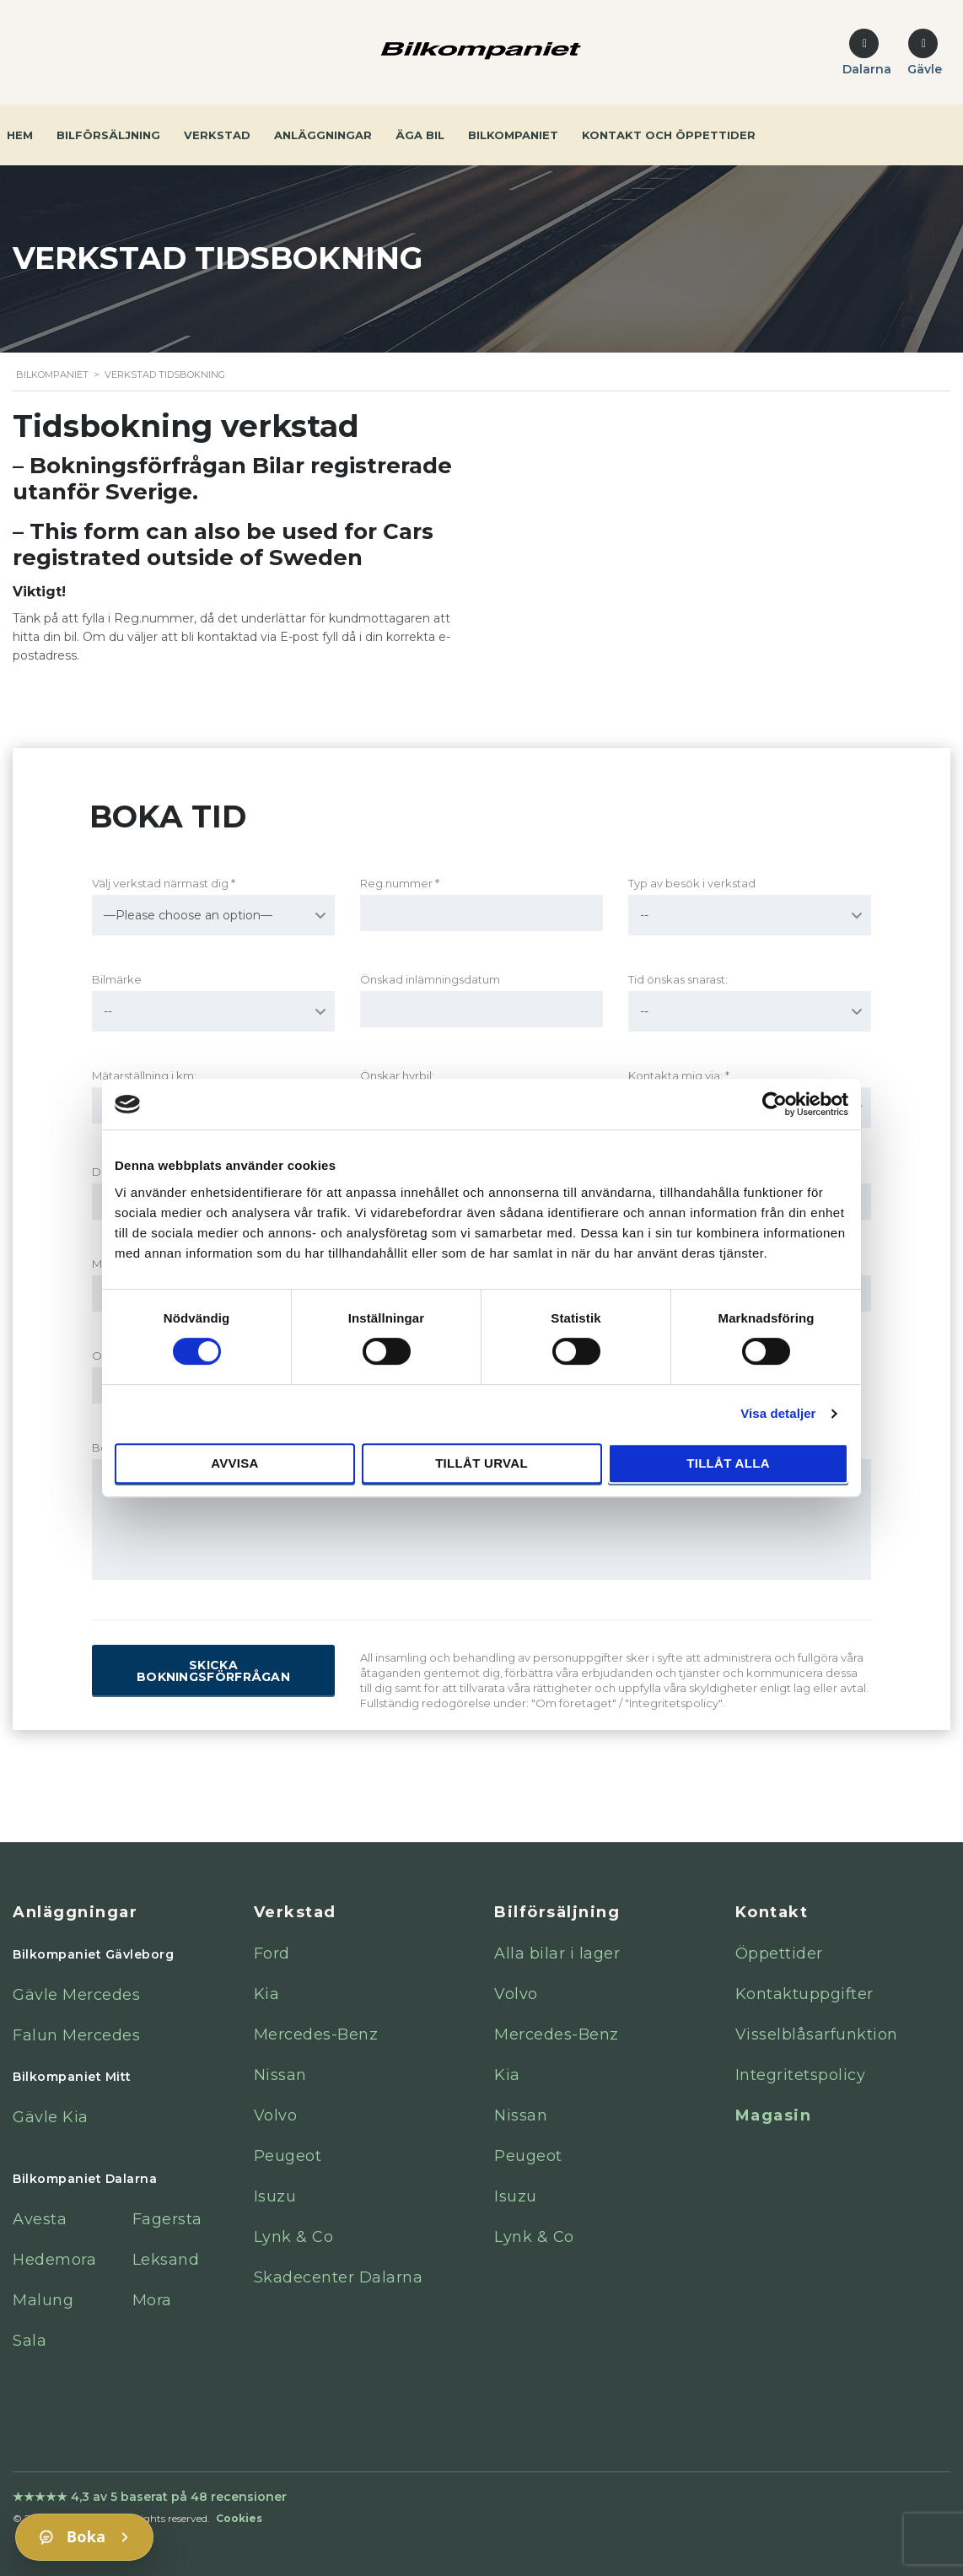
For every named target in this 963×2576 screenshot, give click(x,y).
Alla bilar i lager (557, 1953)
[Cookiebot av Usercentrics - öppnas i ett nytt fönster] (774, 1104)
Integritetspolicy (800, 2075)
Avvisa (235, 1463)
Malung (43, 2300)
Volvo (276, 2115)
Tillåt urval (481, 1463)
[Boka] (84, 2537)
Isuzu (275, 2196)
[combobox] (213, 915)
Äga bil (419, 135)
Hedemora (54, 2259)
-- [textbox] (644, 915)
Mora (152, 2300)
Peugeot (288, 2156)
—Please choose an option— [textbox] (188, 915)
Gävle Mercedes (76, 1995)
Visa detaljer (777, 1413)
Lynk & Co (294, 2237)
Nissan (280, 2075)
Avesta (40, 2219)
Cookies (239, 2518)
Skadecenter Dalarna (338, 2277)
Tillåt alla (728, 1463)
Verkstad (217, 135)
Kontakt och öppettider (669, 135)
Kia (267, 1994)
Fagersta (167, 2219)
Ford (272, 1953)
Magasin (773, 2115)
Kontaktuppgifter (804, 1994)
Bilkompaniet (513, 135)
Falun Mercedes (76, 2035)
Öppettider (779, 1953)
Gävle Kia (51, 2117)
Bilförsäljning (108, 135)
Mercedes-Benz (316, 2034)
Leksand (166, 2259)
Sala (29, 2340)
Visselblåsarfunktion (816, 2034)
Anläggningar (323, 135)
